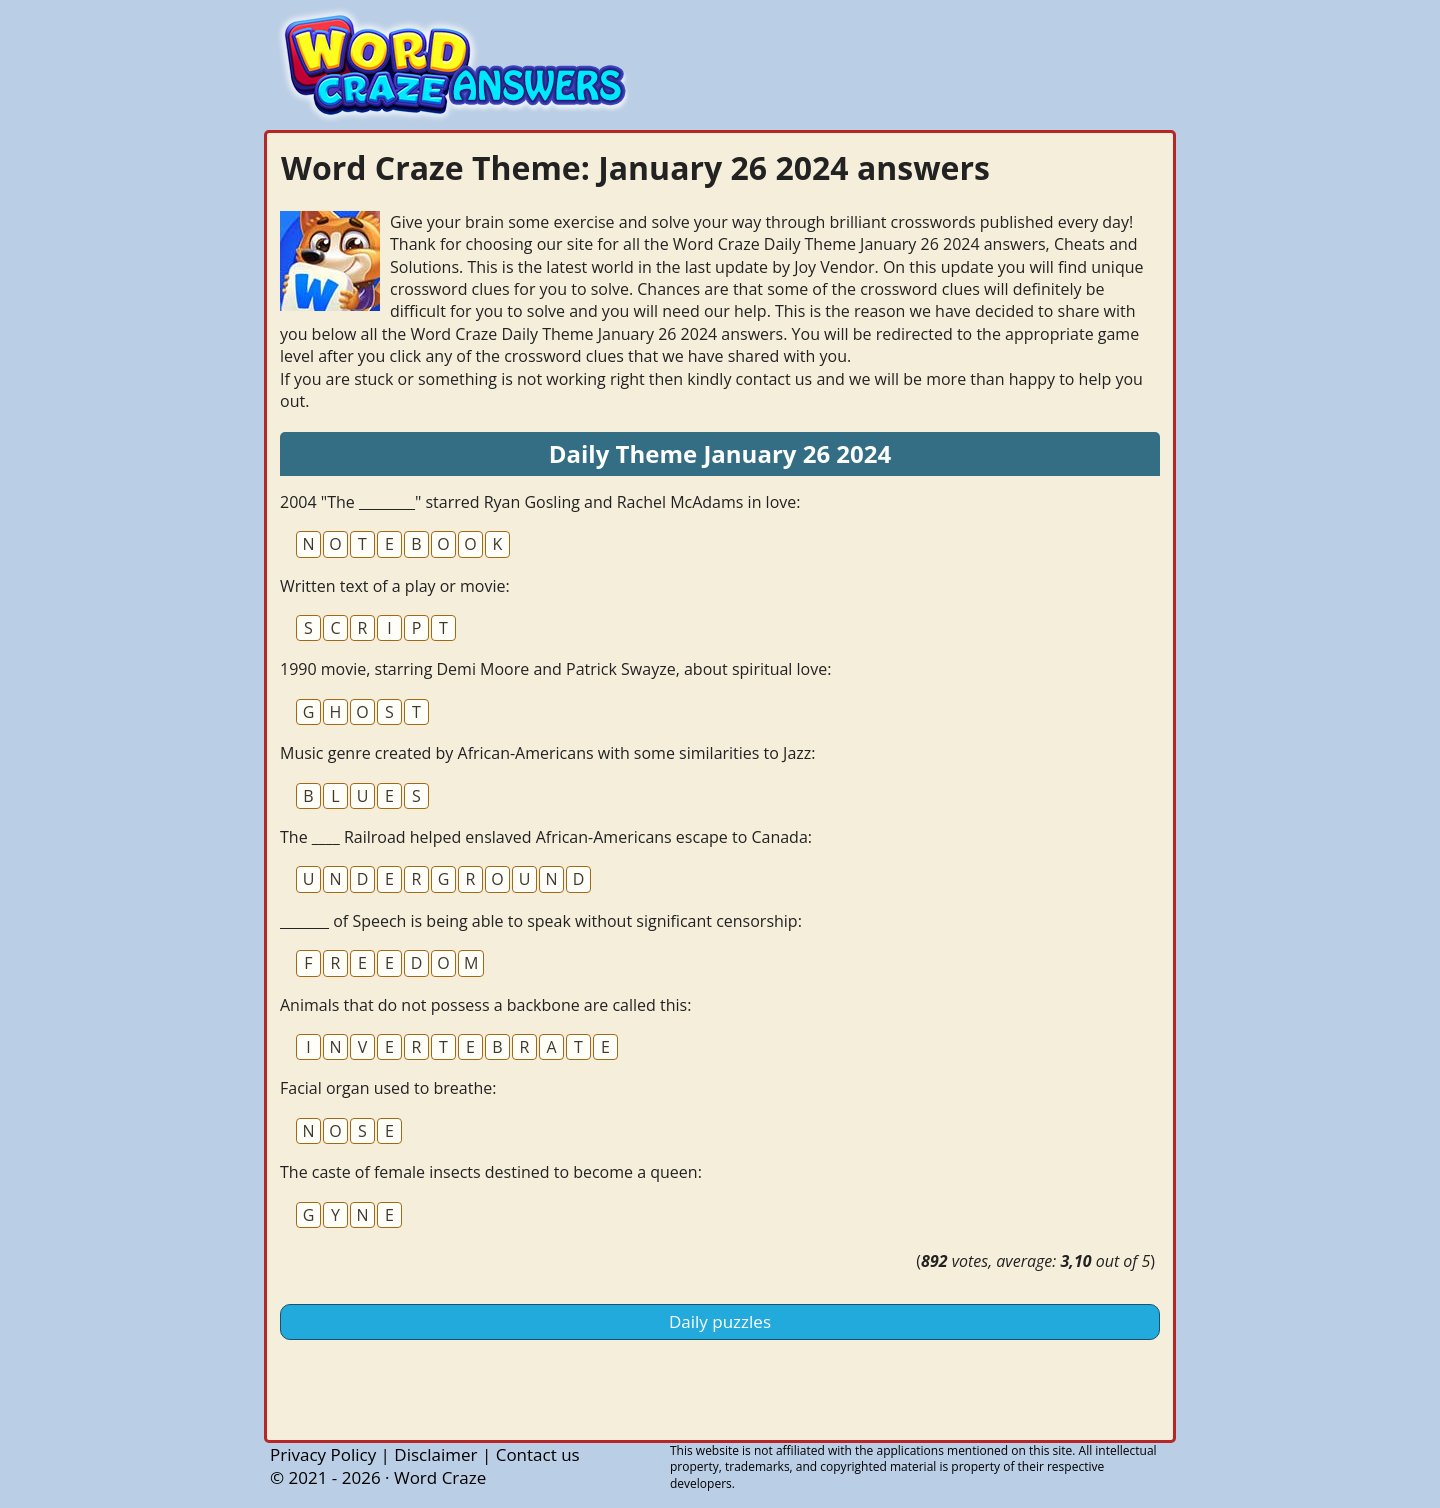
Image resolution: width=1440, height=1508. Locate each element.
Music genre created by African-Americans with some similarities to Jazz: (547, 753)
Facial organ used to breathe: (388, 1088)
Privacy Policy (323, 1454)
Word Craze (440, 1477)
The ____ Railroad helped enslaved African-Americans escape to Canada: (546, 837)
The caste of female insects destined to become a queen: (491, 1172)
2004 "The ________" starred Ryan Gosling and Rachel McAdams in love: (540, 502)
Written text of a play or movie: (395, 586)
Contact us (538, 1454)
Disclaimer (435, 1454)
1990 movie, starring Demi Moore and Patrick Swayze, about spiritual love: (555, 669)
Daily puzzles (720, 1321)
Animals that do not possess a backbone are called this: (485, 1005)
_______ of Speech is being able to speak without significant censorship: (541, 921)
